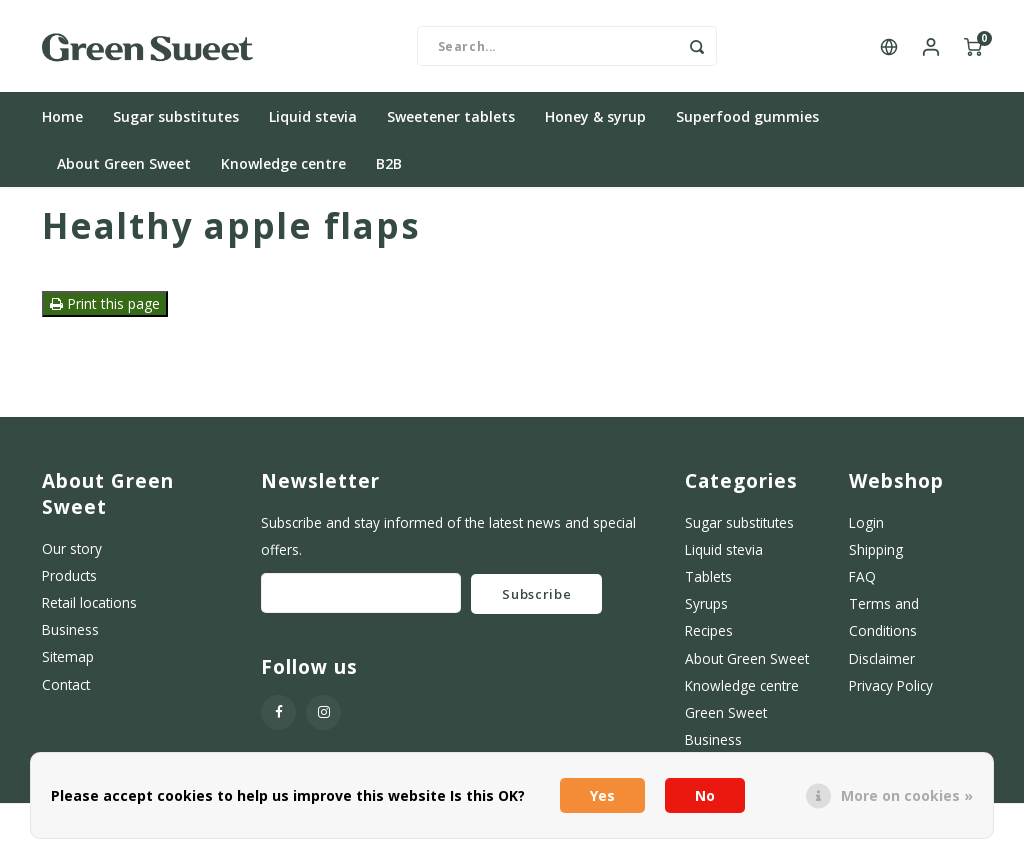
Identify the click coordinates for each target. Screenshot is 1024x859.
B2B (389, 171)
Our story (72, 556)
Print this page (105, 311)
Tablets (708, 584)
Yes (602, 795)
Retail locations (89, 610)
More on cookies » (907, 795)
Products (69, 583)
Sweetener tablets (451, 124)
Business (70, 637)
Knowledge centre (283, 171)
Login (866, 530)
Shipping (876, 557)
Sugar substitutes (176, 124)
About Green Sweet (124, 171)
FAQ (862, 584)
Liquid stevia (313, 124)
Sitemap (68, 664)
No (705, 795)
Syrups (706, 611)
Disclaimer (882, 665)
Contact (66, 691)
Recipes (875, 124)
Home (62, 124)
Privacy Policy (891, 692)
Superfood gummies (747, 124)
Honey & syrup (595, 124)
